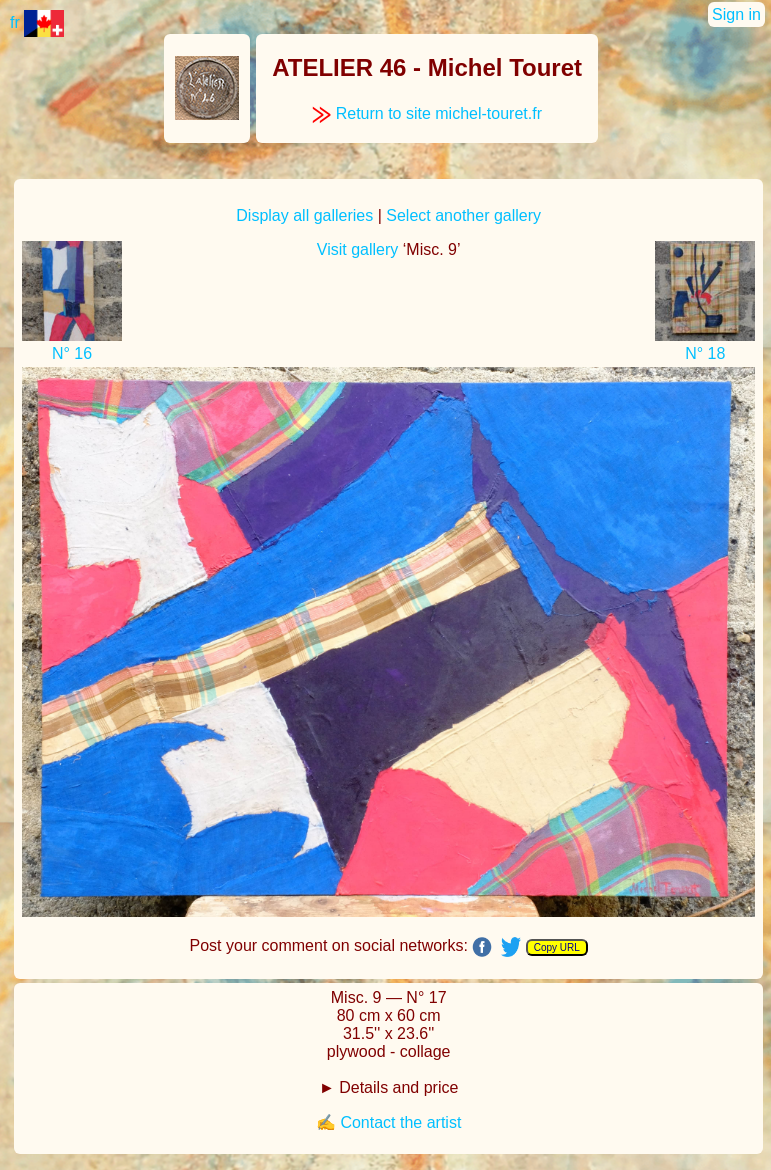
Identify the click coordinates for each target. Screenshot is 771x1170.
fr (37, 22)
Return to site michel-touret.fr (427, 113)
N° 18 (705, 353)
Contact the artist (400, 1122)
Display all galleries (304, 215)
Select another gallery (463, 215)
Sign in (736, 14)
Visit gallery (358, 249)
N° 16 (72, 353)
